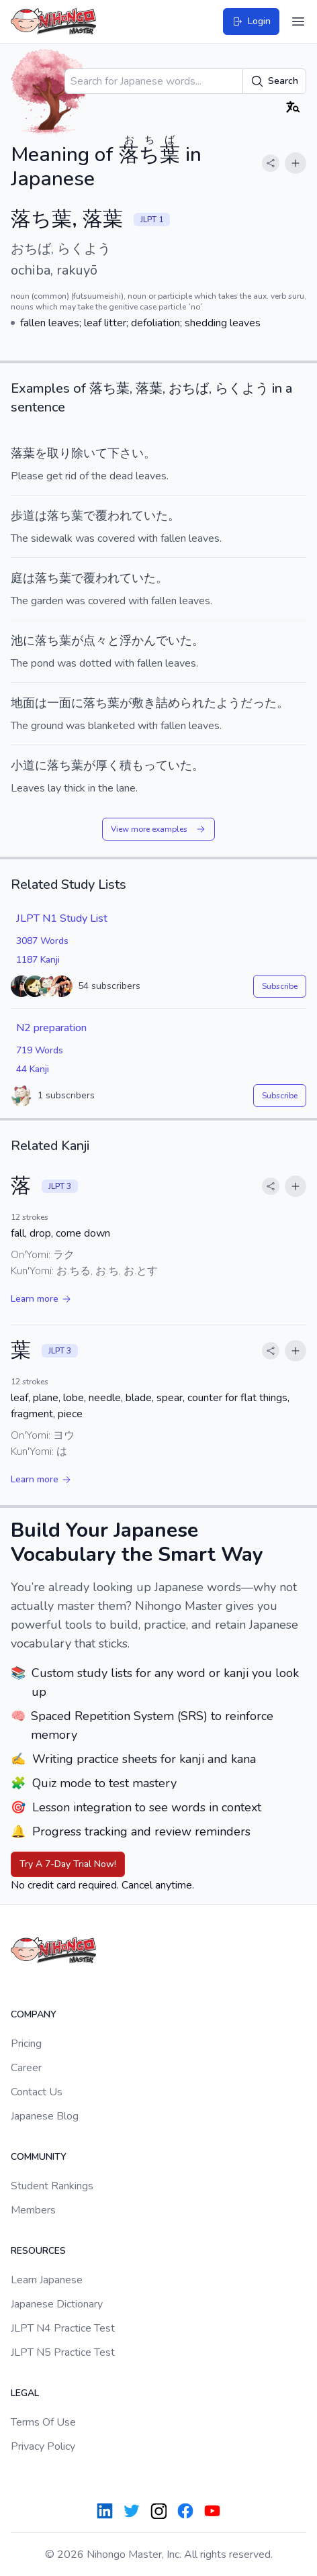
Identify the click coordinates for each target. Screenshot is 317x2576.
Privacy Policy (43, 2446)
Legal (25, 2393)
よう (228, 703)
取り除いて (77, 453)
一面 (59, 703)
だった (258, 703)
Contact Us (36, 2092)
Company (33, 2014)
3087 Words (42, 941)
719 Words (39, 1050)
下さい (125, 453)
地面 (23, 703)
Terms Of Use (43, 2422)
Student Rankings (52, 2186)
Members (33, 2210)
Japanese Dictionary (57, 2304)
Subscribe (280, 986)
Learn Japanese (47, 2280)
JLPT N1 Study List (61, 918)
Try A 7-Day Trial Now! (67, 1864)
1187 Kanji (38, 959)
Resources (38, 2250)
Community (38, 2156)
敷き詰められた (174, 703)
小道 (23, 765)
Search (274, 81)
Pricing (26, 2043)
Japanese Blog (45, 2116)
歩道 (23, 516)
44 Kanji (32, 1069)
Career (26, 2067)
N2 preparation (51, 1027)
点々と (101, 640)
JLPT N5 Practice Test (63, 2352)
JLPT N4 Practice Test (63, 2328)
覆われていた (131, 516)
